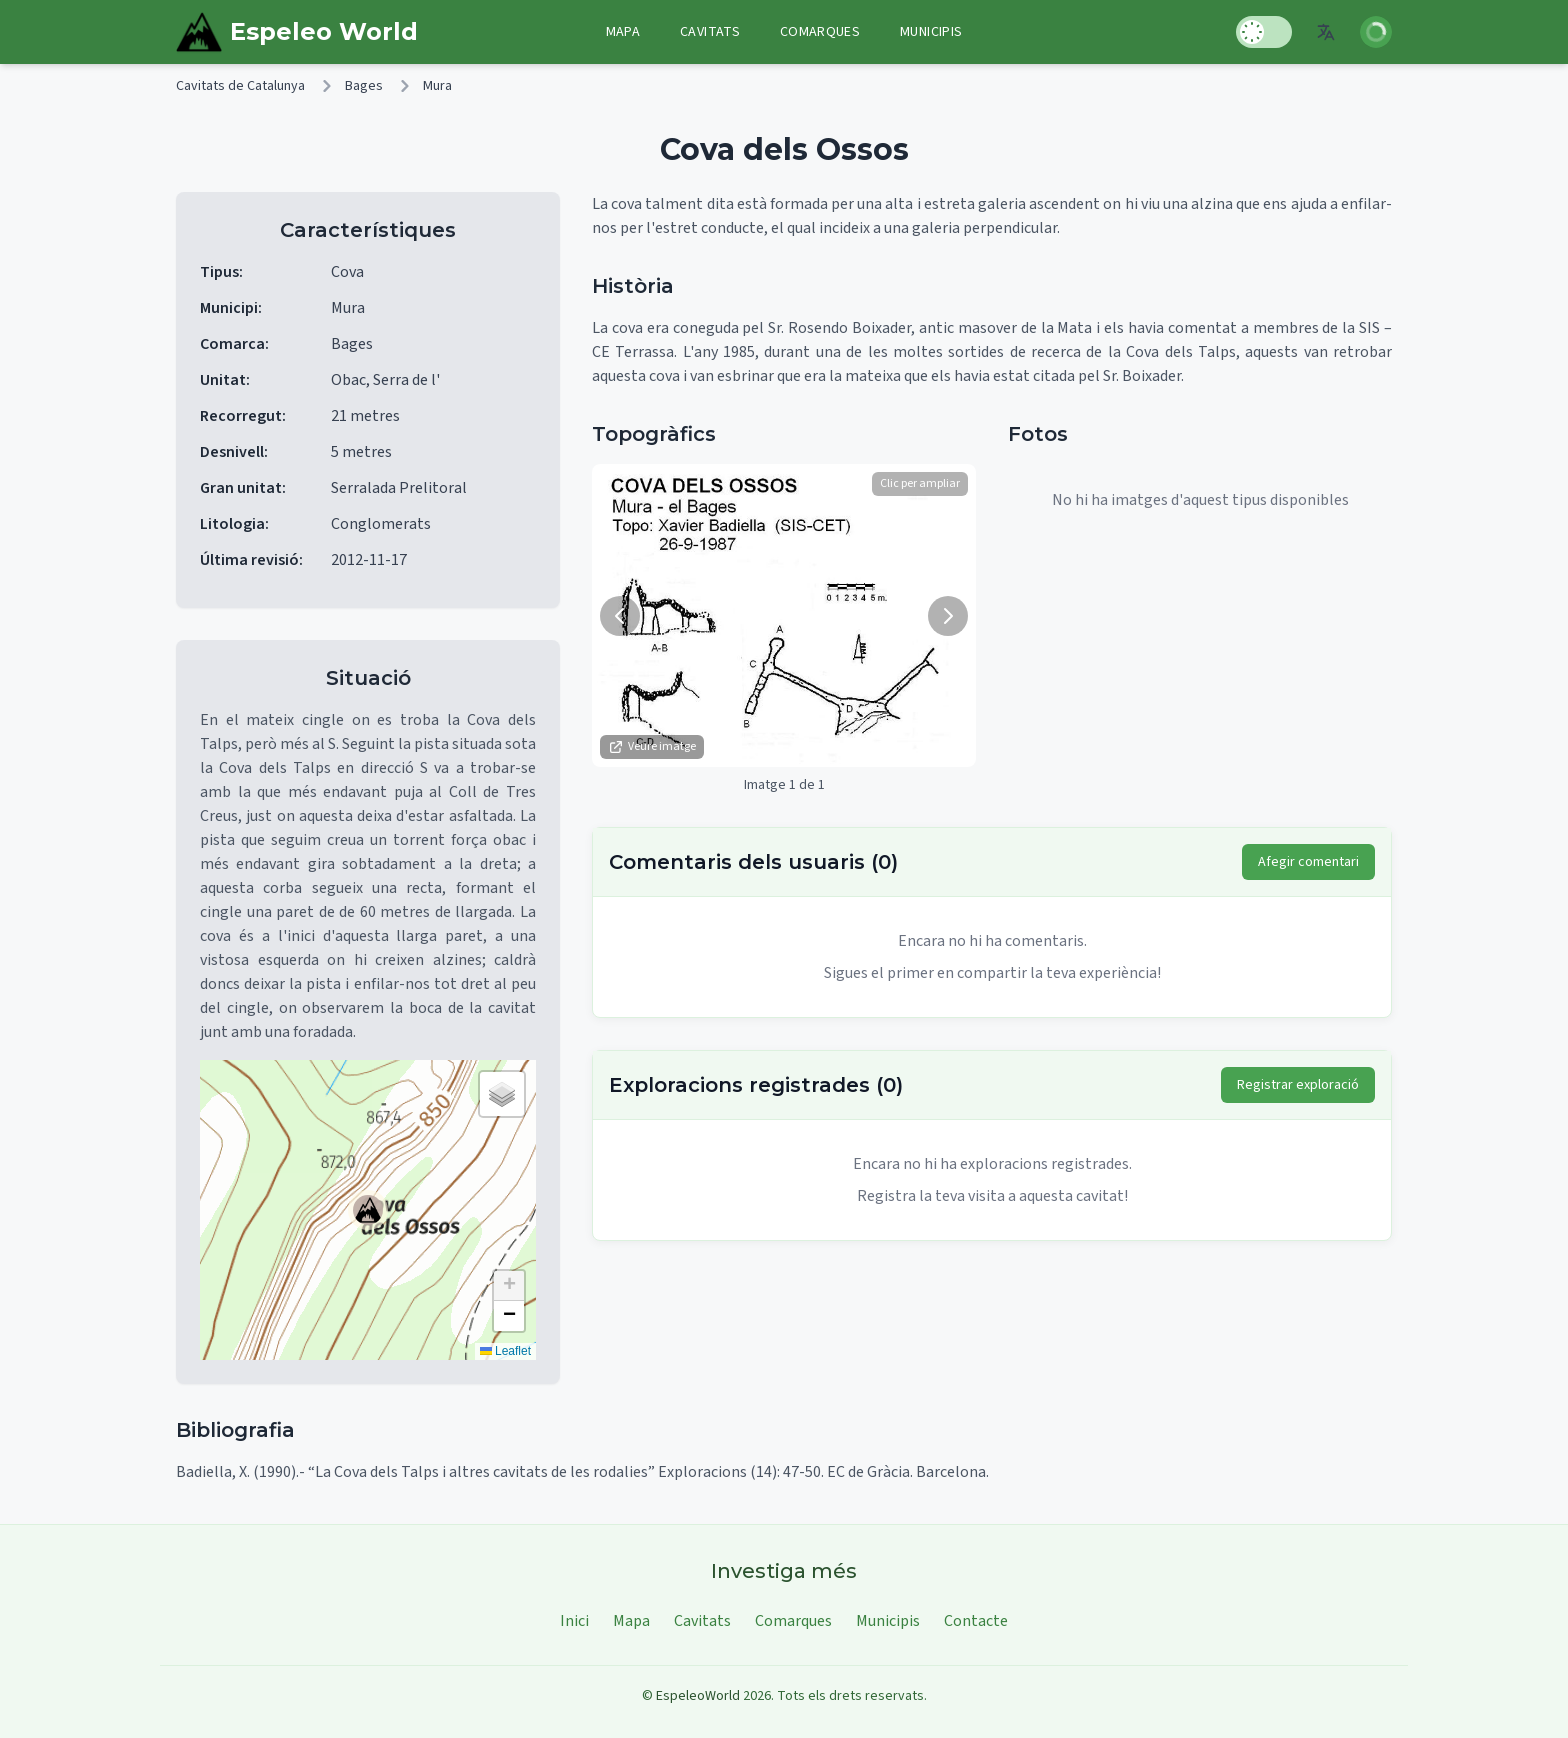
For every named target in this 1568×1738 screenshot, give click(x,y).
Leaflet (505, 1351)
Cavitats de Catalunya (240, 86)
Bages (364, 86)
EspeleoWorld (698, 1696)
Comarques (820, 32)
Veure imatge (652, 746)
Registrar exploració (1298, 1085)
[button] (368, 1210)
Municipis (931, 32)
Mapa (623, 32)
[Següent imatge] (948, 616)
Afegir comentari (1308, 862)
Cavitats (710, 32)
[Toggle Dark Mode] (1264, 32)
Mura (437, 86)
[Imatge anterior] (620, 616)
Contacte (976, 1621)
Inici (574, 1621)
